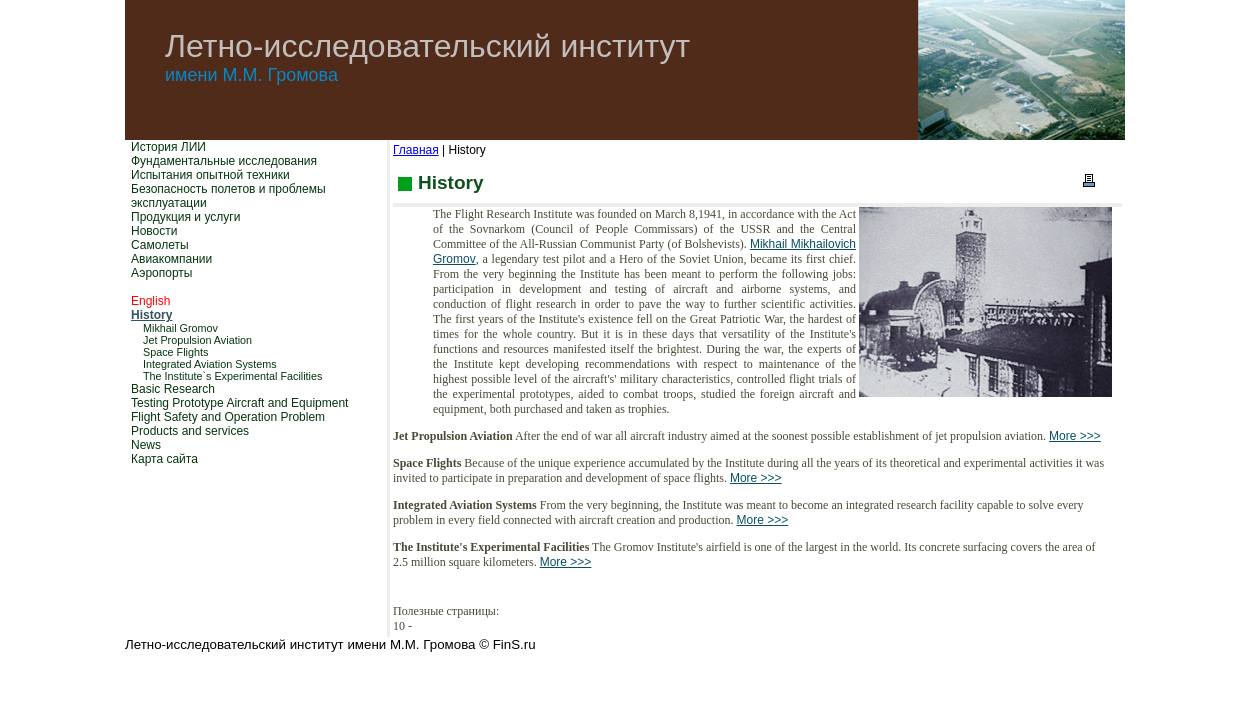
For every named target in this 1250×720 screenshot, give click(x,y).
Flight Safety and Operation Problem (228, 417)
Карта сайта (164, 459)
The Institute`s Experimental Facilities (232, 376)
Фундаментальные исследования (224, 161)
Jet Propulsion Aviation (197, 340)
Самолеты (160, 245)
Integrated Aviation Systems (210, 364)
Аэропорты (161, 273)
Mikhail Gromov (180, 328)
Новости (154, 231)
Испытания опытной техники (210, 175)
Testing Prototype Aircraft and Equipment (239, 403)
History (151, 315)
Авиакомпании (171, 259)
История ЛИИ (168, 147)
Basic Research (173, 389)
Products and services (190, 431)
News (146, 445)
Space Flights (175, 352)
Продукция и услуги (185, 217)
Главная (416, 150)
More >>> (1075, 436)
